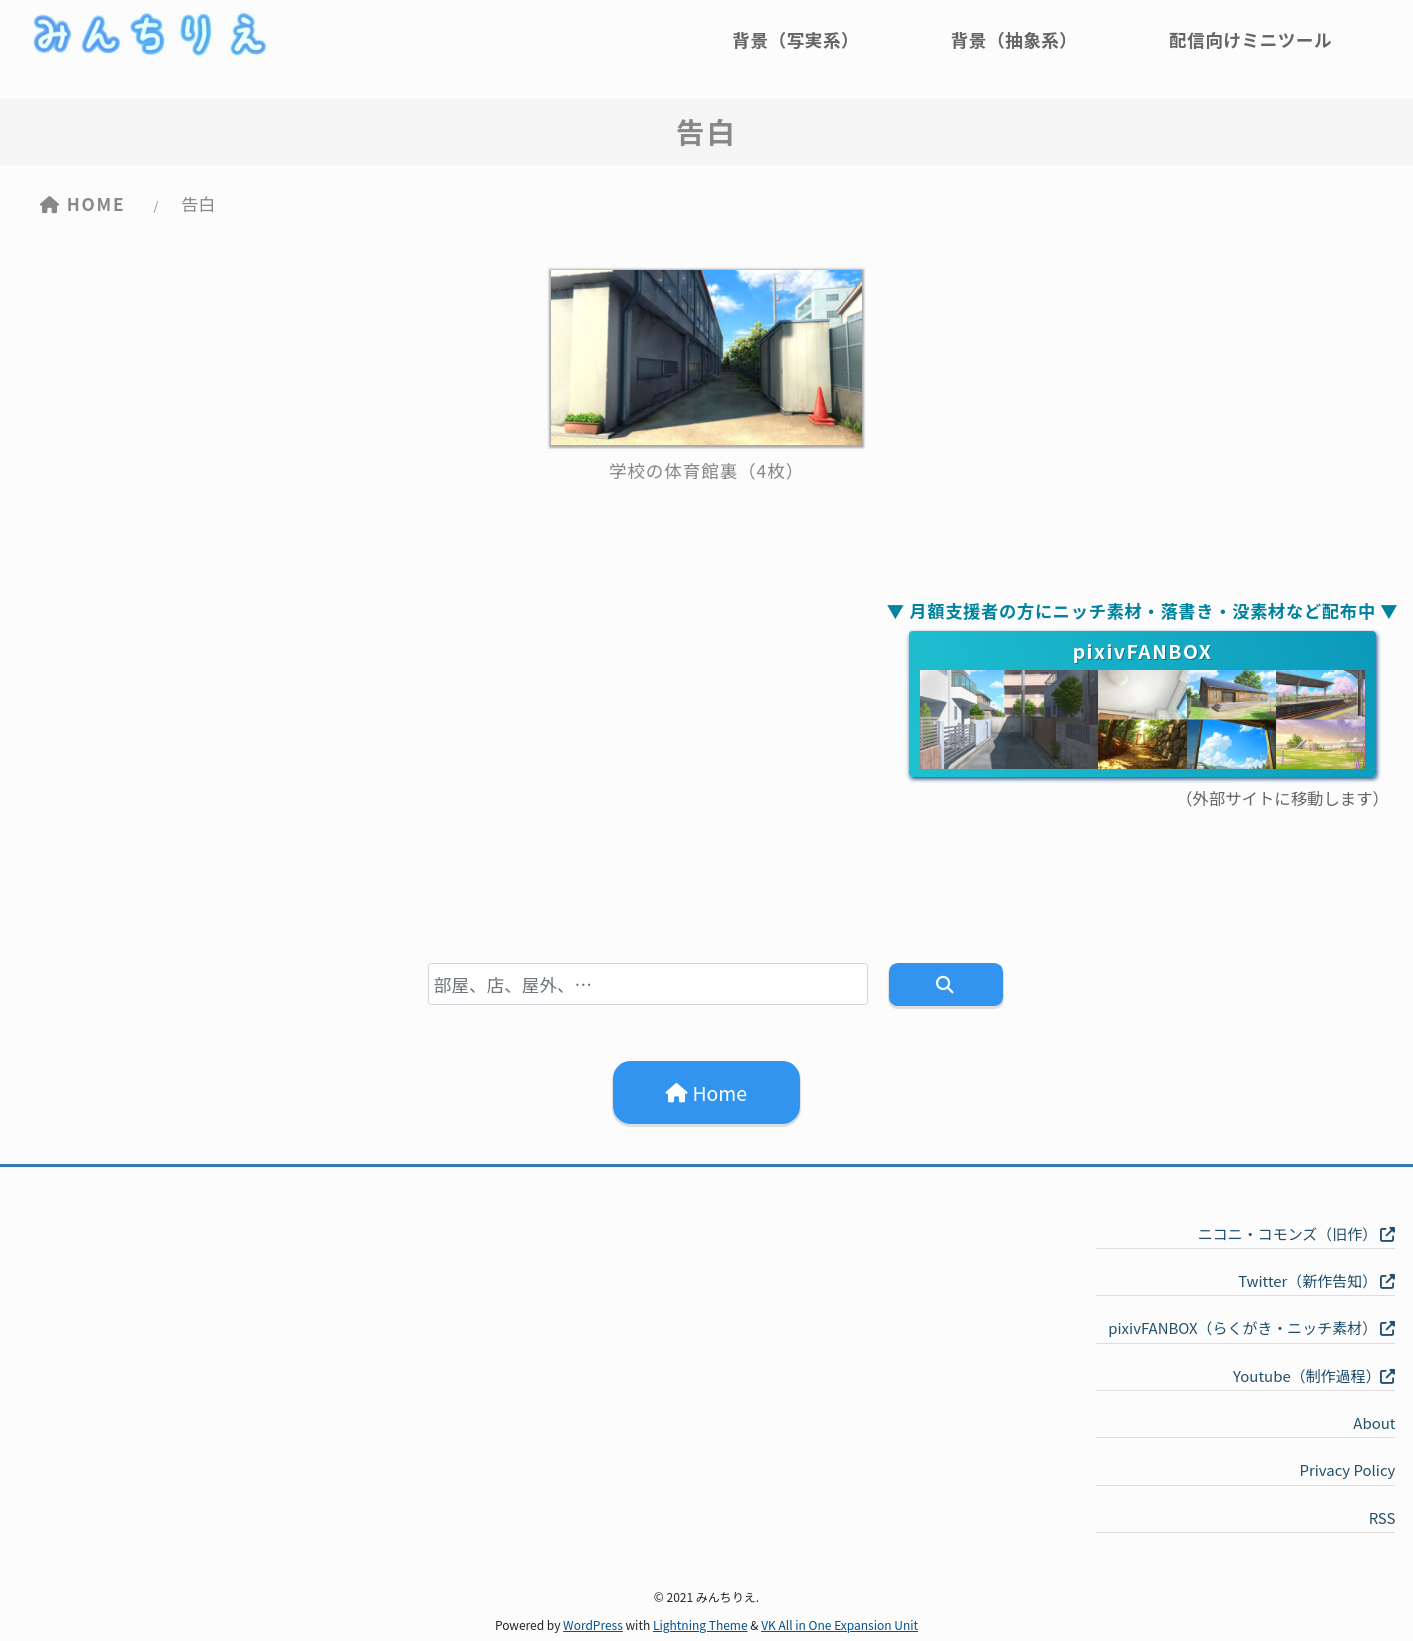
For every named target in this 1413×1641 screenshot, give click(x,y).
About (1374, 1422)
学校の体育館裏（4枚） (706, 470)
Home (706, 1092)
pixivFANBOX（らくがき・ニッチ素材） (1251, 1327)
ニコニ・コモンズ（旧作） (1297, 1233)
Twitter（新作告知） (1316, 1280)
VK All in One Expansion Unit (839, 1624)
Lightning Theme (700, 1624)
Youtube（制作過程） (1314, 1375)
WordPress (593, 1624)
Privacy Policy (1347, 1469)
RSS (1382, 1517)
